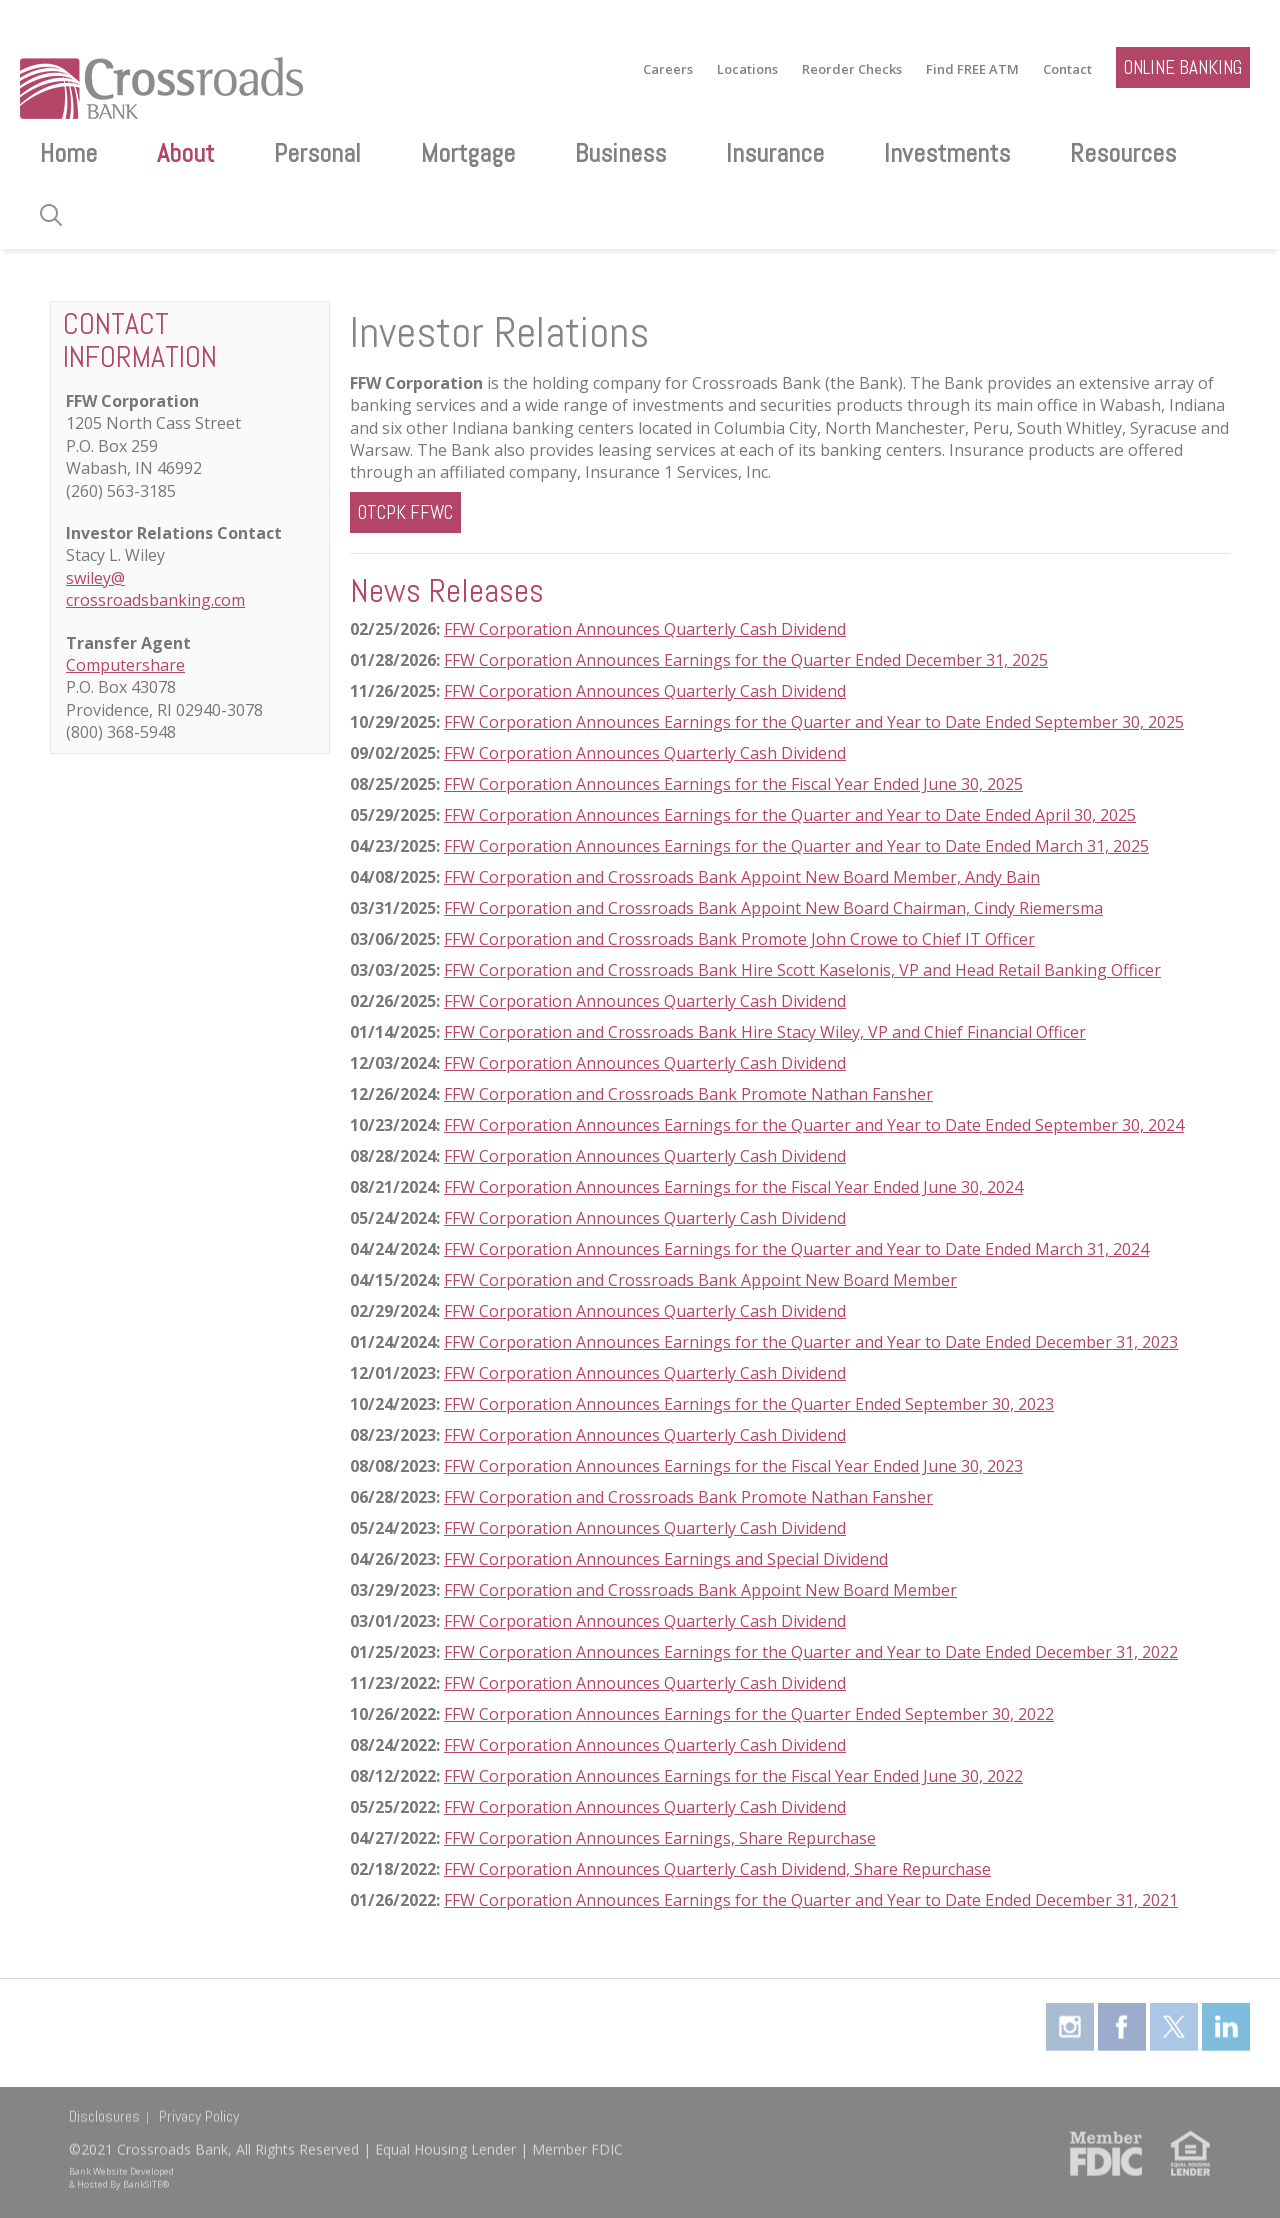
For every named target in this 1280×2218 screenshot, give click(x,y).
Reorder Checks (852, 69)
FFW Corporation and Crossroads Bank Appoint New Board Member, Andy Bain (742, 877)
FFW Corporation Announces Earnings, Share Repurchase (660, 1838)
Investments (947, 153)
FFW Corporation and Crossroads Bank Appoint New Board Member (700, 1280)
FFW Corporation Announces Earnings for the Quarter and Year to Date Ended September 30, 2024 (814, 1125)
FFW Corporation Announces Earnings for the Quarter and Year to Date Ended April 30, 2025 (790, 815)
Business (620, 153)
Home (68, 153)
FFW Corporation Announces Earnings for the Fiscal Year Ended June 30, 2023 (733, 1466)
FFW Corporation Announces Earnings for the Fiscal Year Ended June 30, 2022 (733, 1776)
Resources (1123, 153)
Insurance (775, 153)
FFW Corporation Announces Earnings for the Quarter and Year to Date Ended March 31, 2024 (796, 1249)
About (185, 153)
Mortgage (468, 153)
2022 (1034, 1714)
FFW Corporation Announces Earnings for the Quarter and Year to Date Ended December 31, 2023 (811, 1342)
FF (452, 1714)
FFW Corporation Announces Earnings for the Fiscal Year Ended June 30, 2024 (733, 1187)
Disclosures (104, 2104)
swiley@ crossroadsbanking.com (155, 589)
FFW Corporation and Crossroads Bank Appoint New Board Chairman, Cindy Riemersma (773, 908)
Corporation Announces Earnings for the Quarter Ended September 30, (744, 1714)
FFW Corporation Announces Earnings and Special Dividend (666, 1559)
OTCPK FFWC (405, 512)
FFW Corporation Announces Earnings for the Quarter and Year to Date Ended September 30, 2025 (814, 722)
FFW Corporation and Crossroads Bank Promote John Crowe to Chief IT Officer (739, 939)
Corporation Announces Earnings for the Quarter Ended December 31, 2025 (761, 660)
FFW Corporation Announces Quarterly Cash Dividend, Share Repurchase (717, 1869)
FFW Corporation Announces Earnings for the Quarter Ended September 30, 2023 (749, 1404)
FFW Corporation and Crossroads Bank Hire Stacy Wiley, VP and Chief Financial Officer (765, 1032)
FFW (459, 660)
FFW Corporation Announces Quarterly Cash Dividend (645, 629)
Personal (317, 153)
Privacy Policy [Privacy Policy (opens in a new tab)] (199, 2104)
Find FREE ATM (972, 69)
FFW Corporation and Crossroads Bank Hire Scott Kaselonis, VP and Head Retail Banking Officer (802, 970)
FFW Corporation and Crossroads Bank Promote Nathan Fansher (688, 1094)
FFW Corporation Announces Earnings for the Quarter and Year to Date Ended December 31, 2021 (811, 1900)
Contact (1067, 69)
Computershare (125, 665)
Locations (747, 69)
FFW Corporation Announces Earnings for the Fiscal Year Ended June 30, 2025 (733, 784)
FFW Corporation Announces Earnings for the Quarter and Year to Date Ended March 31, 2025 (796, 846)
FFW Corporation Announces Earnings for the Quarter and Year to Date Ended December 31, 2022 (811, 1652)
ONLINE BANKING (1183, 67)
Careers (668, 69)
